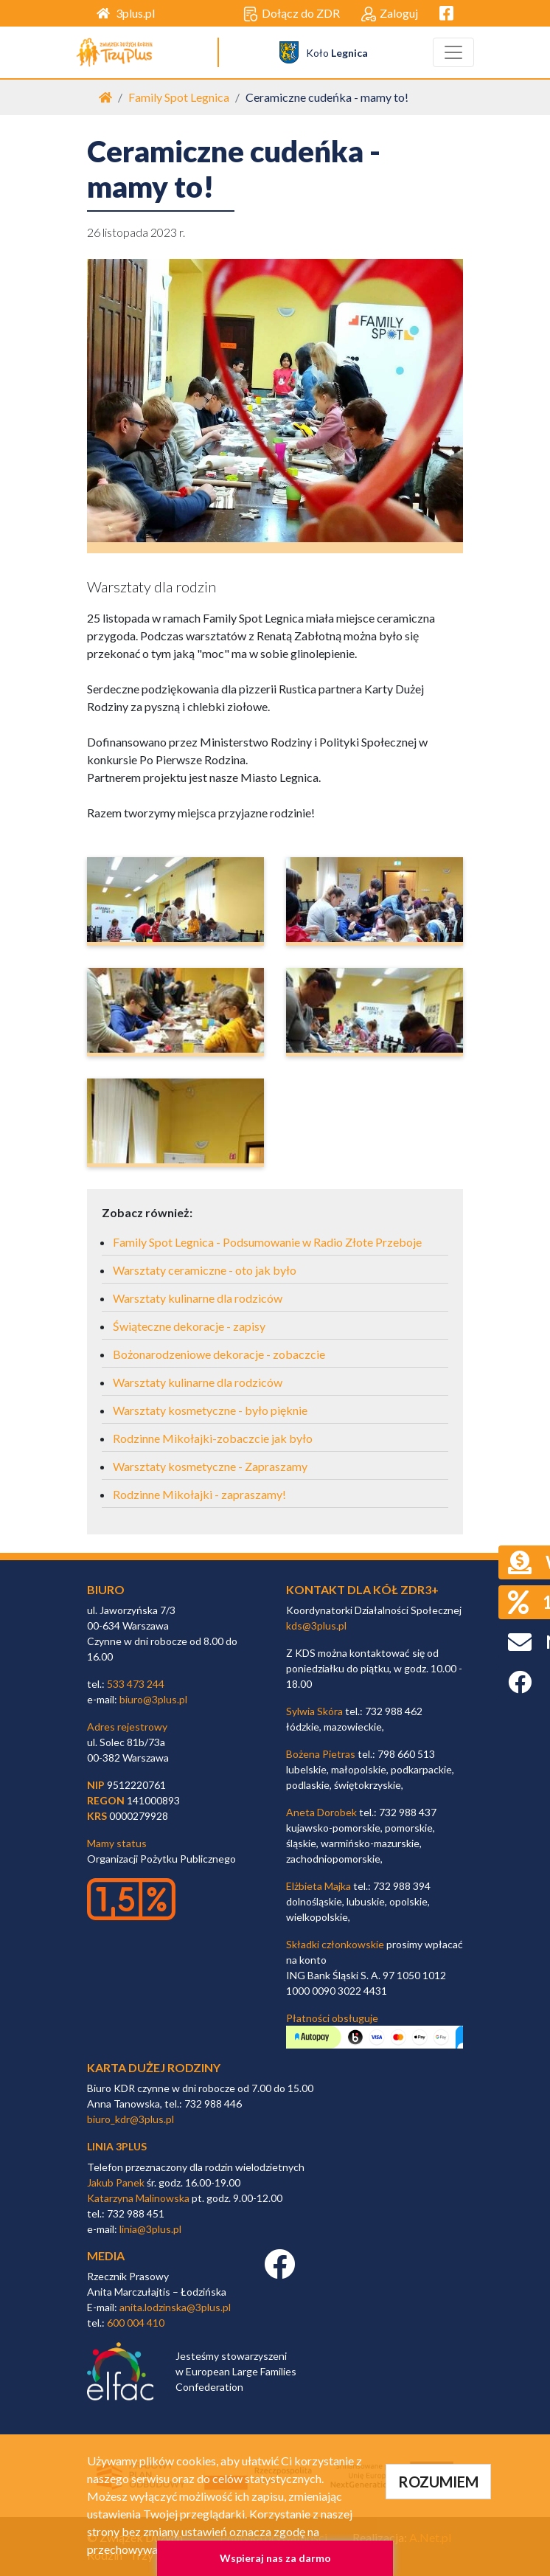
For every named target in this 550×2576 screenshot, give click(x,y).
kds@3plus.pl (316, 1625)
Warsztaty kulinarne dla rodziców (197, 1298)
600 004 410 (135, 2322)
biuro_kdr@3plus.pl (130, 2119)
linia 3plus (117, 2146)
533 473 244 (135, 1683)
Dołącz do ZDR (291, 14)
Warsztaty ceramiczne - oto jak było (204, 1270)
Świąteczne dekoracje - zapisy (189, 1326)
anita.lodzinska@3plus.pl (175, 2307)
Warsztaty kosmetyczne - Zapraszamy (210, 1466)
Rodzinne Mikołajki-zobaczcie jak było (213, 1438)
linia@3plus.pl (150, 2229)
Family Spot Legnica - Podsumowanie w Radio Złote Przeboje (267, 1242)
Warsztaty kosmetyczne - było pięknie (210, 1410)
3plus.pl (126, 13)
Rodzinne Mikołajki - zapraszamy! (199, 1494)
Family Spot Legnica (178, 97)
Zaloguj (389, 14)
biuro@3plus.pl (153, 1699)
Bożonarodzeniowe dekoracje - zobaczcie (219, 1354)
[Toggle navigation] (453, 52)
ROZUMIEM (438, 2481)
